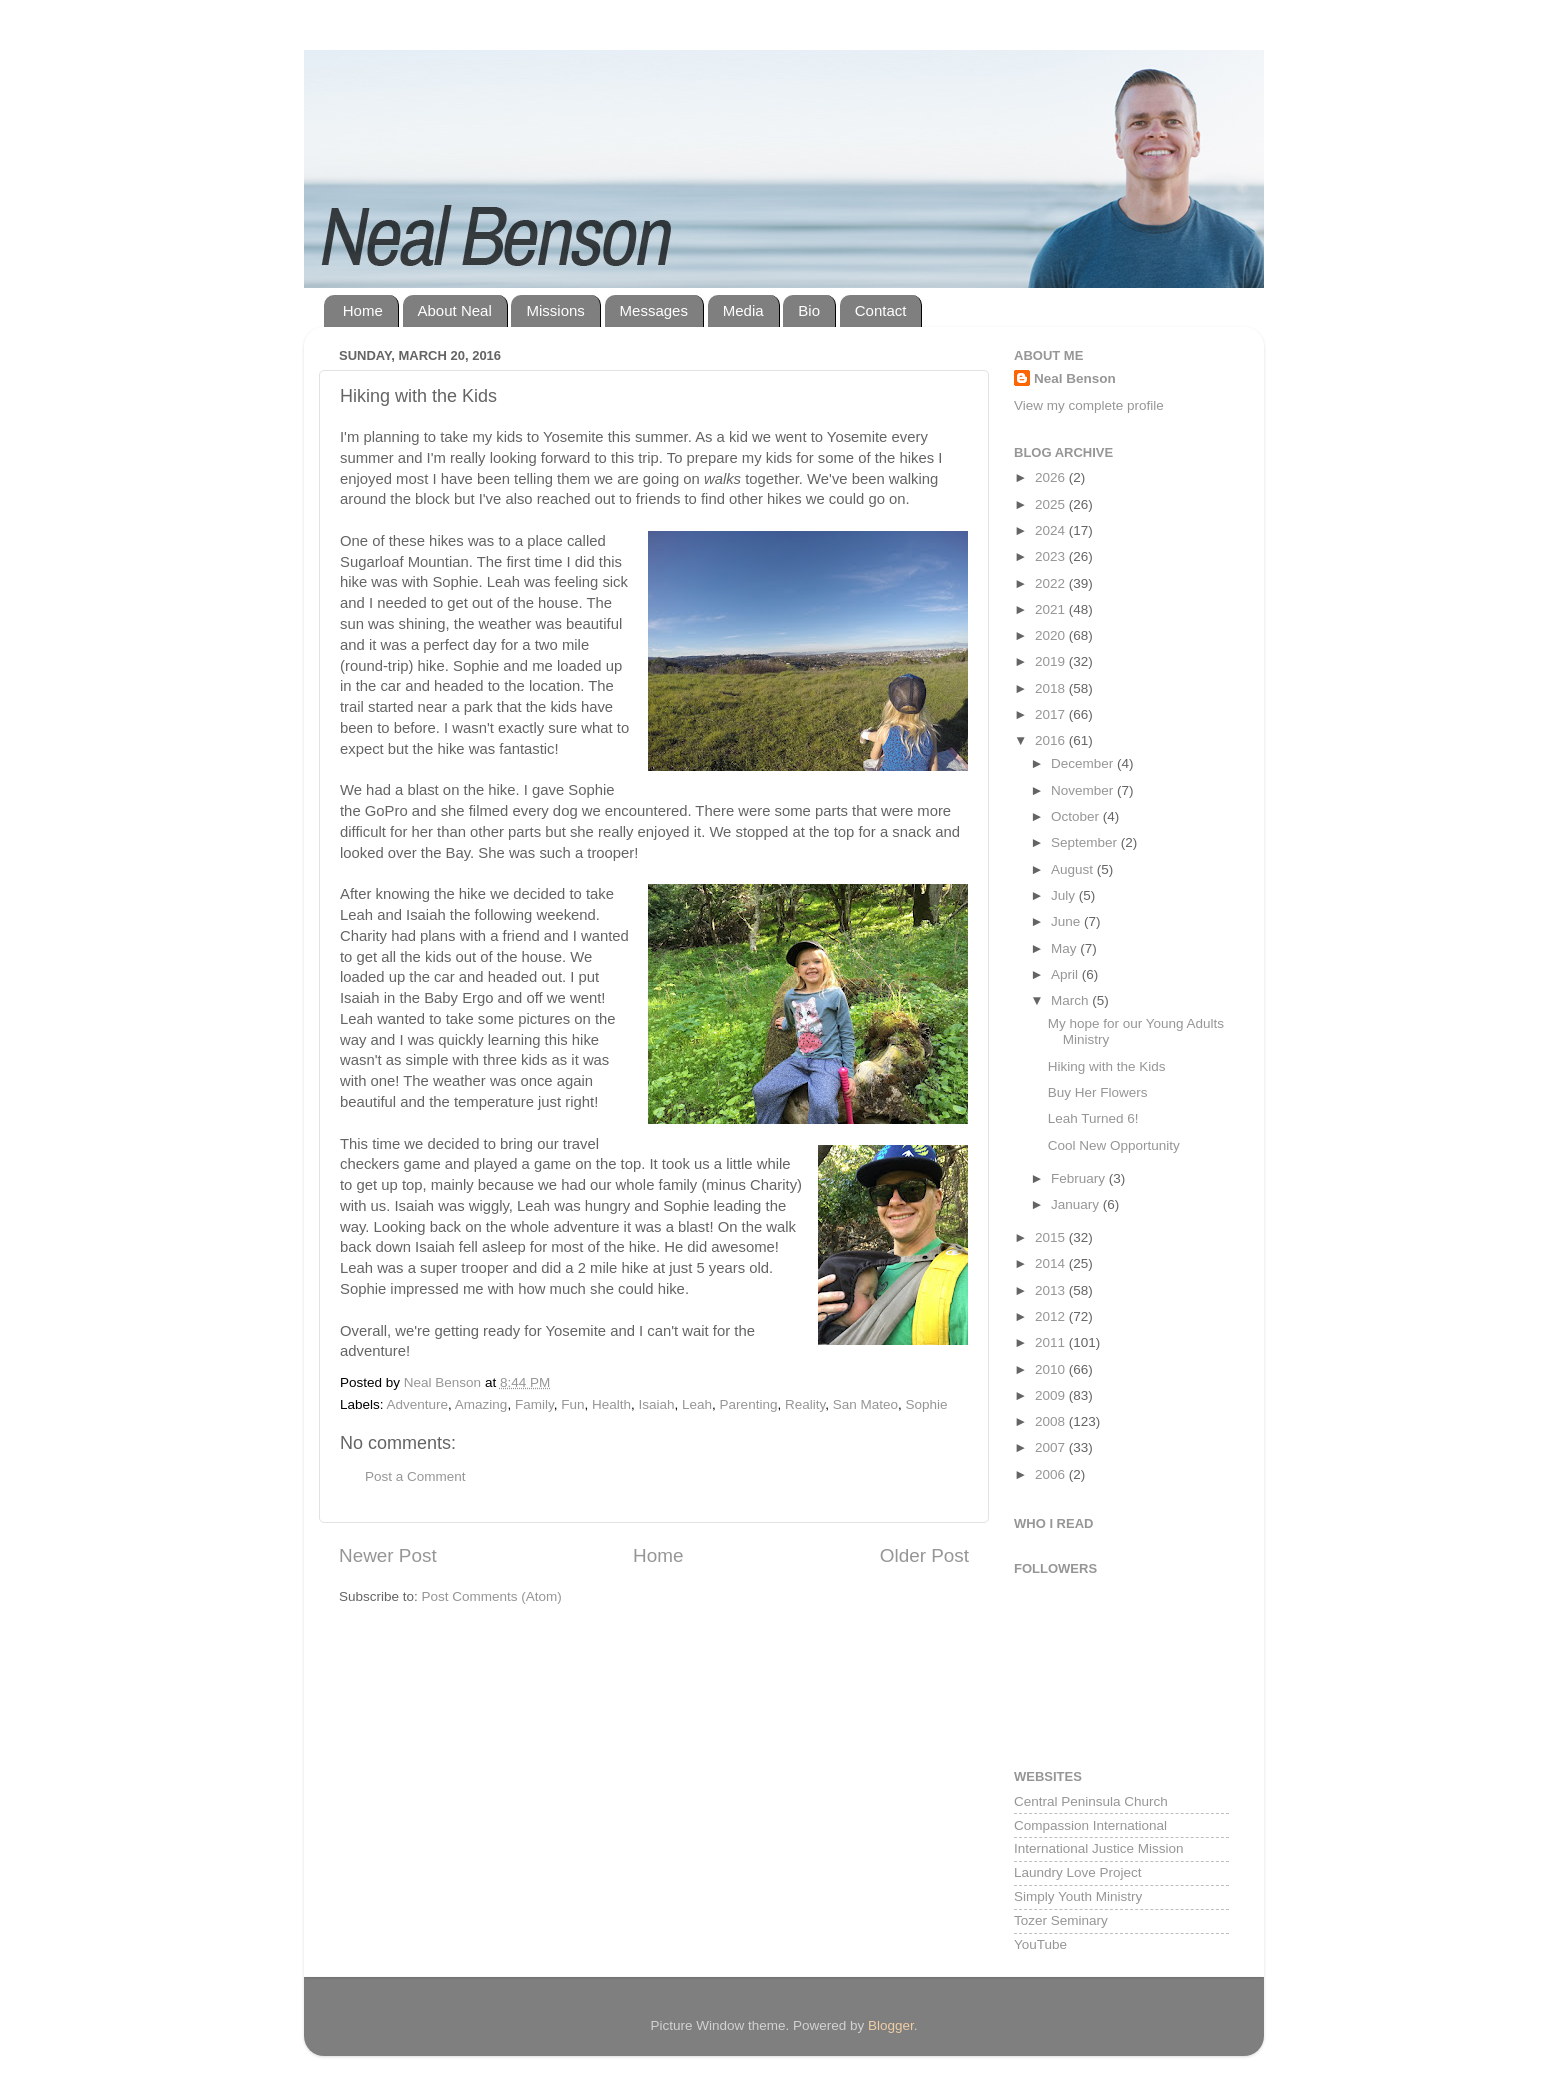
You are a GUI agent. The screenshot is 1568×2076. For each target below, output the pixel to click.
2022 (1052, 583)
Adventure (418, 1404)
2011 (1052, 1342)
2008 (1052, 1421)
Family (534, 1404)
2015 (1052, 1237)
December (1084, 763)
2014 (1052, 1263)
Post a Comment (415, 1476)
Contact (881, 310)
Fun (572, 1404)
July (1065, 895)
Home (363, 310)
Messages (654, 310)
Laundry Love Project (1078, 1872)
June (1067, 921)
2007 (1052, 1447)
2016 (1052, 740)
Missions (555, 310)
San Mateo (865, 1404)
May (1065, 948)
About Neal (455, 310)
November (1084, 790)
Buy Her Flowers (1098, 1092)
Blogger (891, 2025)
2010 (1052, 1369)
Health (611, 1404)
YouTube (1040, 1944)
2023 (1052, 556)
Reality (805, 1404)
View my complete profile (1089, 405)
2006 (1052, 1474)
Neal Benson (1075, 378)
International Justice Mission (1099, 1848)
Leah (697, 1404)
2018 (1052, 688)
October (1077, 816)
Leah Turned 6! (1093, 1118)
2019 (1052, 661)
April (1066, 974)
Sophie (927, 1404)
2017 (1052, 714)
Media (743, 310)
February (1080, 1178)
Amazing (481, 1404)
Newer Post (388, 1555)
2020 (1052, 635)
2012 (1052, 1316)
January (1077, 1204)
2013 (1052, 1290)
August (1074, 869)
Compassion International (1090, 1825)
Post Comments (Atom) (492, 1596)
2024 (1052, 530)
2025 (1052, 504)
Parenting (749, 1404)
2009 (1052, 1395)
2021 (1052, 609)
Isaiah (657, 1404)
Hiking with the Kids (1107, 1066)
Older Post (924, 1555)
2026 (1052, 477)
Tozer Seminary (1061, 1920)
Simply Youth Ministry (1078, 1896)
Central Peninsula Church (1091, 1801)
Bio (809, 310)
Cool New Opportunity (1114, 1145)
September (1086, 842)
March (1071, 1000)
